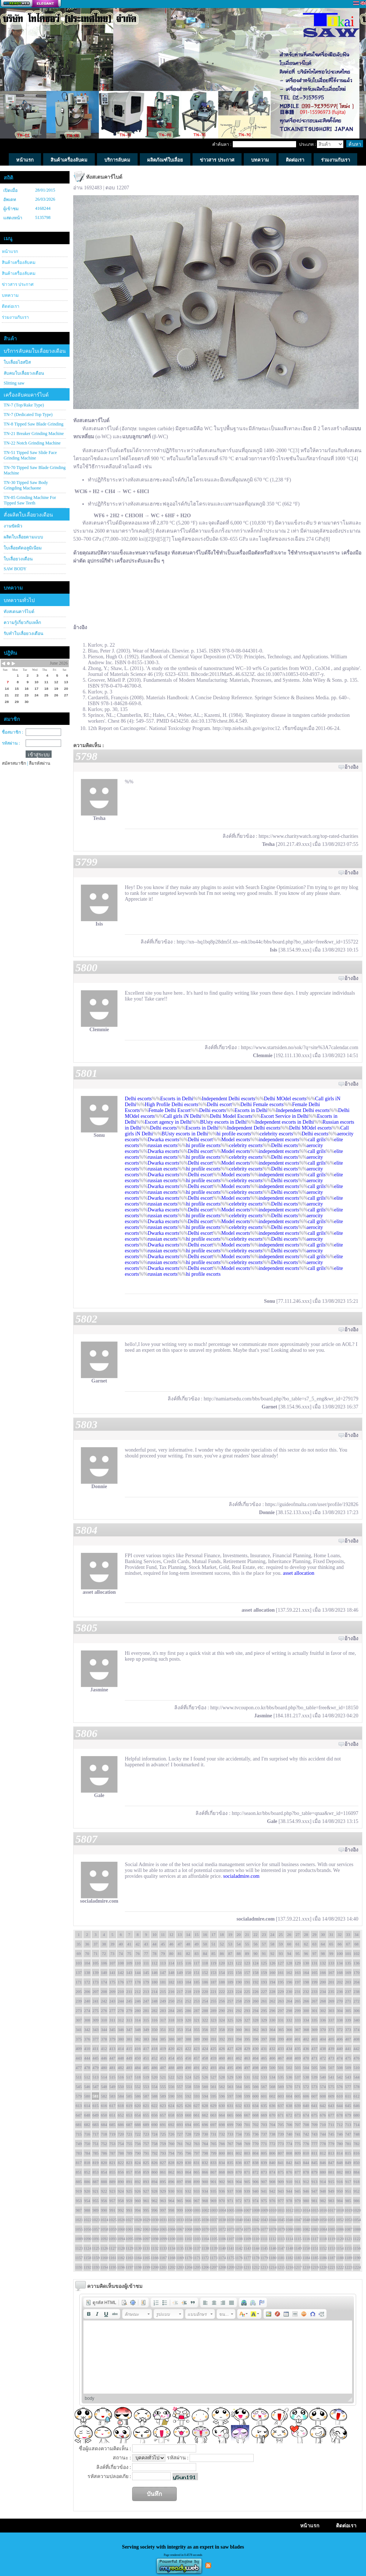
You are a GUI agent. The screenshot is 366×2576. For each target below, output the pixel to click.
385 (163, 2039)
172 (87, 1982)
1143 (247, 2248)
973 (247, 2200)
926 (138, 2191)
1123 (78, 2248)
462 (239, 2058)
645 (348, 2105)
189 (230, 1982)
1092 (104, 2238)
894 (155, 2181)
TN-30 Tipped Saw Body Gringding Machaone (26, 485)
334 (306, 2020)
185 (197, 1982)
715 (79, 2134)
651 (112, 2115)
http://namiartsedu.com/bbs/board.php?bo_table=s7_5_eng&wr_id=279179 (280, 1399)
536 (289, 2077)
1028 (137, 2219)
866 (205, 2172)
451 (146, 2058)
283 (163, 2010)
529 (230, 2077)
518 (138, 2077)
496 (239, 2067)
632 (239, 2105)
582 (104, 2096)
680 (357, 2115)
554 (155, 2086)
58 (272, 1944)
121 (230, 1963)
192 (256, 1982)
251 (180, 2001)
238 (357, 1991)
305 (348, 2010)
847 (331, 2162)
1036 (205, 2219)
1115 (297, 2238)
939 (247, 2191)
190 (239, 1982)
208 (104, 1991)
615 (96, 2105)
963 (163, 2200)
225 (247, 1991)
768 (239, 2143)
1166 (154, 2257)
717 (96, 2134)
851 (79, 2172)
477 (79, 2067)
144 (138, 1972)
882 (340, 2172)
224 (239, 1991)
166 (323, 1972)
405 (331, 2039)
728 (188, 2134)
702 (256, 2124)
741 (298, 2134)
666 (239, 2115)
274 (87, 2010)
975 (264, 2200)
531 (247, 2077)
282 (155, 2010)
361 (247, 2029)
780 (340, 2143)
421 (180, 2048)
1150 (306, 2248)
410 (87, 2048)
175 (112, 1982)
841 (281, 2162)
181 (163, 1982)
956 (104, 2200)
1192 (87, 2267)
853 (96, 2172)
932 (188, 2191)
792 (155, 2153)
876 (289, 2172)
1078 (272, 2229)
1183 (297, 2257)
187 (213, 1982)
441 (348, 2048)
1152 (322, 2248)
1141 (230, 2248)
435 (298, 2048)
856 (121, 2172)
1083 (314, 2229)
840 (272, 2162)
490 (188, 2067)
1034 (188, 2219)
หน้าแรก (10, 251)
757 (146, 2143)
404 (323, 2039)
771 (264, 2143)
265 (298, 2001)
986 (357, 2200)
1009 (264, 2210)
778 (323, 2143)
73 (113, 1953)
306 (357, 2010)
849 (348, 2162)
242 (104, 2001)
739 (281, 2134)
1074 (238, 2229)
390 (205, 2039)
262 (272, 2001)
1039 (230, 2219)
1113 (280, 2238)
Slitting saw (14, 383)
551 (129, 2086)
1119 (331, 2238)
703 (264, 2124)
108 (121, 1963)
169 (348, 1972)
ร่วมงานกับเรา (15, 317)
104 (87, 1963)
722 (138, 2134)
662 (205, 2115)
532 (256, 2077)
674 (306, 2115)
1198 (137, 2267)
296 (272, 2010)
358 (222, 2029)
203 (348, 1982)
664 (222, 2115)
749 (79, 2143)
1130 (137, 2248)
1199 (146, 2267)
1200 (154, 2267)
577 (348, 2086)
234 (323, 1991)
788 (121, 2153)
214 (155, 1991)
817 (79, 2162)
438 (323, 2048)
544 (357, 2077)
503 (298, 2067)
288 (205, 2010)
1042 (255, 2219)
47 (180, 1944)
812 (323, 2153)
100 (340, 1953)
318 (171, 2020)
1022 (87, 2219)
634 (256, 2105)
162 (289, 1972)
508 (340, 2067)
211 (129, 1991)
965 (180, 2200)
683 (96, 2124)
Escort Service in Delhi (285, 1116)
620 (138, 2105)
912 (306, 2181)
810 (306, 2153)
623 (163, 2105)
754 (121, 2143)
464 (256, 2058)
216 (171, 1991)
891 (129, 2181)
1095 (129, 2238)
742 (306, 2134)
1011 (280, 2210)
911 (297, 2181)
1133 (163, 2248)
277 (112, 2010)
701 (247, 2124)
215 (163, 1991)
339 (348, 2020)
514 (104, 2077)
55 (247, 1944)
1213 (264, 2267)
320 (188, 2020)
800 (222, 2153)
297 (281, 2010)
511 (79, 2077)
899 (197, 2181)
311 (112, 2020)
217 (180, 1991)
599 (247, 2096)
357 (213, 2029)
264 (289, 2001)
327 (247, 2020)
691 (163, 2124)
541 (331, 2077)
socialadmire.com (241, 1876)
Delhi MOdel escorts (285, 1098)
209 (112, 1991)
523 (180, 2077)
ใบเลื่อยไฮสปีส (17, 362)
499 (264, 2067)
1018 (339, 2210)
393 (230, 2039)
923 (112, 2191)
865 (197, 2172)
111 (146, 1963)
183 (180, 1982)
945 (298, 2191)
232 (306, 1991)
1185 (314, 2257)
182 (171, 1982)
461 (230, 2058)
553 (146, 2086)
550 (121, 2086)
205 (79, 1991)
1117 (314, 2238)
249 (163, 2001)
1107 (230, 2238)
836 (239, 2162)
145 (146, 1972)
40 (121, 1944)
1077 (264, 2229)
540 (323, 2077)
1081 (297, 2229)
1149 (297, 2248)
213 (146, 1991)
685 (112, 2124)
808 (289, 2153)
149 (180, 1972)
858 (138, 2172)
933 (197, 2191)
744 (323, 2134)
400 (289, 2039)
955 (96, 2200)
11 (163, 1934)
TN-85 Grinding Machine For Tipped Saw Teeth (30, 500)
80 (171, 1953)
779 (331, 2143)
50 (205, 1944)
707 (298, 2124)
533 (264, 2077)
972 (239, 2200)
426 (222, 2048)
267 (314, 2001)
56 (256, 1944)
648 (87, 2115)
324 (222, 2020)
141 (112, 1972)
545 (79, 2086)
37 (96, 1944)
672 (289, 2115)
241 (96, 2001)
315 (146, 2020)
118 (205, 1963)
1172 (205, 2257)
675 (314, 2115)
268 (323, 2001)
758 (155, 2143)
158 (256, 1972)
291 (230, 2010)
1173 (213, 2257)
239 (79, 2001)
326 (239, 2020)
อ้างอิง (351, 767)
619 (129, 2105)
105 (96, 1963)
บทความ (10, 295)
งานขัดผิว (13, 526)
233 (314, 1991)
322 (205, 2020)
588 (155, 2096)
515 (112, 2077)
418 (155, 2048)
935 (213, 2191)
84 (205, 1953)
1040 (238, 2219)
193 (264, 1982)
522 (171, 2077)
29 (315, 1934)
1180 (272, 2257)
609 (331, 2096)
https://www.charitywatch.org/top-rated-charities (308, 836)
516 (121, 2077)
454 (171, 2058)
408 (357, 2039)
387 (180, 2039)
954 (87, 2200)
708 (306, 2124)
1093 (112, 2238)
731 (213, 2134)
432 (272, 2048)
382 (138, 2039)
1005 (230, 2210)
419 (163, 2048)
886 (87, 2181)
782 (357, 2143)
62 (306, 1944)
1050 (322, 2219)
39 (113, 1944)
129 (298, 1963)
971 (230, 2200)
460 (222, 2058)
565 (247, 2086)
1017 (331, 2210)
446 (104, 2058)
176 (121, 1982)
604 (289, 2096)
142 (121, 1972)
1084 (322, 2229)
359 (230, 2029)
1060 (120, 2229)
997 (163, 2210)
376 (87, 2039)
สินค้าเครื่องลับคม (19, 262)
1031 (163, 2219)
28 (306, 1934)
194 (272, 1982)
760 (171, 2143)
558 (188, 2086)
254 (205, 2001)
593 (197, 2096)
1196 (120, 2267)
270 (340, 2001)
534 (272, 2077)
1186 (322, 2257)
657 (163, 2115)
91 (264, 1953)
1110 (255, 2238)
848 (340, 2162)
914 (323, 2181)
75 (129, 1953)
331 (281, 2020)
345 (112, 2029)
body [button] (89, 2398)
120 (222, 1963)
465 (264, 2058)
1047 (297, 2219)
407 (348, 2039)
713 (348, 2124)
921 (96, 2191)
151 (197, 1972)
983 (331, 2200)
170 (357, 1972)
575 (331, 2086)
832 (205, 2162)
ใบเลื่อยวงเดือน (18, 558)
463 (247, 2058)
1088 (356, 2229)
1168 (171, 2257)
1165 (146, 2257)
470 (306, 2058)
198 (306, 1982)
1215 (280, 2267)
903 (230, 2181)
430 (256, 2048)
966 (188, 2200)
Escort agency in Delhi (168, 1122)
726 (171, 2134)
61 (298, 1944)
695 (197, 2124)
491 (197, 2067)
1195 (112, 2267)
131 (314, 1963)
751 (96, 2143)
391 (213, 2039)
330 (272, 2020)
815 (348, 2153)
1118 (322, 2238)
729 (197, 2134)
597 (230, 2096)
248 (155, 2001)
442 (357, 2048)
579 (79, 2096)
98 (323, 1953)
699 (230, 2124)
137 (79, 1972)
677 (331, 2115)
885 (79, 2181)
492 (205, 2067)
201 (331, 1982)
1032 (171, 2219)
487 (163, 2067)
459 (213, 2058)
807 (281, 2153)
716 (87, 2134)
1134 (171, 2248)
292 (239, 2010)
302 (323, 2010)
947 (314, 2191)
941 (264, 2191)
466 (272, 2058)
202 (340, 1982)
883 (348, 2172)
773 (281, 2143)
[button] (101, 2303)
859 (146, 2172)
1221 (331, 2267)
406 (340, 2039)
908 (272, 2181)
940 (256, 2191)
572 (306, 2086)
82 (188, 1953)
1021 (78, 2219)
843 (298, 2162)
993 (129, 2210)
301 (314, 2010)
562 (222, 2086)
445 (96, 2058)
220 (205, 1991)
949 (331, 2191)
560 (205, 2086)
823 (129, 2162)
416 (138, 2048)
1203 (179, 2267)
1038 (221, 2219)
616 (104, 2105)
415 (129, 2048)
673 (298, 2115)
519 (146, 2077)
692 (171, 2124)
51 (214, 1944)
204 (357, 1982)
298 (289, 2010)
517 (129, 2077)
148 (171, 1972)
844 (306, 2162)
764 (205, 2143)
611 (348, 2096)
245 (129, 2001)
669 (264, 2115)
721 (129, 2134)
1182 (289, 2257)
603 (281, 2096)
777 (314, 2143)
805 (264, 2153)
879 (314, 2172)
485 (146, 2067)
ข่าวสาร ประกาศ (18, 284)
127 (281, 1963)
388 (188, 2039)
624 (171, 2105)
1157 (78, 2257)
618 (121, 2105)
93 (281, 1953)
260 (256, 2001)
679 (348, 2115)
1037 (213, 2219)
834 (222, 2162)
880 (323, 2172)
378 (104, 2039)
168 (340, 1972)
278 (121, 2010)
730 (205, 2134)
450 (138, 2058)
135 (348, 1963)
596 (222, 2096)
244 (121, 2001)
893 (146, 2181)
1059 (112, 2229)
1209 (230, 2267)
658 (171, 2115)
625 (180, 2105)
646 (357, 2105)
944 (289, 2191)
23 (264, 1934)
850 (357, 2162)
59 (281, 1944)
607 (314, 2096)
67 (348, 1944)
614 (87, 2105)
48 (188, 1944)
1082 (306, 2229)
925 (129, 2191)
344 (104, 2029)
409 (79, 2048)
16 (205, 1934)
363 (264, 2029)
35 (79, 1944)
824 (138, 2162)
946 (306, 2191)
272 (357, 2001)
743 (314, 2134)
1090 (87, 2238)
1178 (255, 2257)
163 (298, 1972)
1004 (221, 2210)
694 (188, 2124)
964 (171, 2200)
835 (230, 2162)
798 (205, 2153)
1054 (356, 2219)
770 (256, 2143)
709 (314, 2124)
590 (171, 2096)
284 (171, 2010)
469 (298, 2058)
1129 (129, 2248)
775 (298, 2143)
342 (87, 2029)
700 (239, 2124)
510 (357, 2067)
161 (281, 1972)
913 (314, 2181)
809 (298, 2153)
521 (163, 2077)
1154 (339, 2248)
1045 (280, 2219)
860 (155, 2172)
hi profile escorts (234, 1133)
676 (323, 2115)
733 (230, 2134)
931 (180, 2191)
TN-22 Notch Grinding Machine (32, 443)
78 (155, 1953)
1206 (205, 2267)
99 (331, 1953)
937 (230, 2191)
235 (331, 1991)
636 (272, 2105)
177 (129, 1982)
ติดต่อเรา (10, 306)
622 (155, 2105)
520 (155, 2077)
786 (104, 2153)
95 (298, 1953)
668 (256, 2115)
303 (331, 2010)
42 (138, 1944)
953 (79, 2200)
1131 (146, 2248)
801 (230, 2153)
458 (205, 2058)
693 (180, 2124)
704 (272, 2124)
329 (264, 2020)
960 (138, 2200)
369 (314, 2029)
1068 (188, 2229)
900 (205, 2181)
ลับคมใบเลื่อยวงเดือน (24, 373)
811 (314, 2153)
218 (188, 1991)
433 (281, 2048)
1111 (264, 2238)
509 (348, 2067)
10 (155, 1934)
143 (129, 1972)
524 (188, 2077)
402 (306, 2039)
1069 (196, 2229)
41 (129, 1944)
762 (188, 2143)
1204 (188, 2267)
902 (222, 2181)
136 (357, 1963)
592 (188, 2096)
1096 (137, 2238)
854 (104, 2172)
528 (222, 2077)
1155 (348, 2248)
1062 (137, 2229)
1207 (213, 2267)
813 (331, 2153)
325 (230, 2020)
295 (264, 2010)
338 (340, 2020)
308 (87, 2020)
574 (323, 2086)
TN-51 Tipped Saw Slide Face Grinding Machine (30, 455)
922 (104, 2191)
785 (96, 2153)
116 (188, 1963)
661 (197, 2115)
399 (281, 2039)
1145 (264, 2248)
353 (180, 2029)
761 (180, 2143)
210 (121, 1991)
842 (289, 2162)
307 (79, 2020)
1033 (179, 2219)
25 (281, 1934)
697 (213, 2124)
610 (340, 2096)
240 (87, 2001)
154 (222, 1972)
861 (163, 2172)
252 (188, 2001)
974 (256, 2200)
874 (272, 2172)
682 (87, 2124)
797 (197, 2153)
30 (323, 1934)
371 (331, 2029)
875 (281, 2172)
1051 (331, 2219)
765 (213, 2143)
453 (163, 2058)
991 (112, 2210)
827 (163, 2162)
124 (256, 1963)
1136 (188, 2248)
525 (197, 2077)
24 (272, 1934)
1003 (213, 2210)
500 (272, 2067)
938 (239, 2191)
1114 (289, 2238)
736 (256, 2134)
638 (289, 2105)
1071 (213, 2229)
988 (87, 2210)
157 (247, 1972)
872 (256, 2172)
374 (357, 2029)
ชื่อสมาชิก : (12, 732)
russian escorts (162, 1145)
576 (340, 2086)
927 (146, 2191)
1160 (104, 2257)
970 (222, 2200)
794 (171, 2153)
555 (163, 2086)
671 (281, 2115)
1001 (196, 2210)
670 (272, 2115)
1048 (306, 2219)
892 (138, 2181)
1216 (289, 2267)
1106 (221, 2238)
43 (146, 1944)
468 (289, 2058)
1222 (339, 2267)
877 (298, 2172)
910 (289, 2181)
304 (340, 2010)
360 (239, 2029)
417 (146, 2048)
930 (171, 2191)
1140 (221, 2248)
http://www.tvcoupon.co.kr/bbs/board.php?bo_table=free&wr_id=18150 (284, 1707)
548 (104, 2086)
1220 (322, 2267)
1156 (356, 2248)
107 (112, 1963)
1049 (314, 2219)
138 (87, 1972)
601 (264, 2096)
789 (129, 2153)
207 (96, 1991)
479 (96, 2067)
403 (314, 2039)
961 (146, 2200)
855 (112, 2172)
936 (222, 2191)
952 (357, 2191)
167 (331, 1972)
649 (96, 2115)
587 (146, 2096)
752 (104, 2143)
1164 (137, 2257)
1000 (188, 2210)
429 (247, 2048)
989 (96, 2210)
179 (146, 1982)
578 (357, 2086)
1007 (247, 2210)
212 (138, 1991)
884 (357, 2172)
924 (121, 2191)
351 (163, 2029)
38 (104, 1944)
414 (121, 2048)
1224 (356, 2267)
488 (171, 2067)
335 (314, 2020)
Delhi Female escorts (262, 1104)
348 (138, 2029)
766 (222, 2143)
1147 (280, 2248)
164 (306, 1972)
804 (256, 2153)
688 (138, 2124)
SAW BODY (15, 568)
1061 (129, 2229)
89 (247, 1953)
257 (230, 2001)
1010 (272, 2210)
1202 (171, 2267)
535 (281, 2077)
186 (205, 1982)
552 (138, 2086)
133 (331, 1963)
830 (188, 2162)
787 (112, 2153)
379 (112, 2039)
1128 (120, 2248)
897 (180, 2181)
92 (272, 1953)
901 (213, 2181)
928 (155, 2191)
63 (315, 1944)
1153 (331, 2248)
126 (272, 1963)
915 (331, 2181)
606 (306, 2096)
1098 (154, 2238)
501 (281, 2067)
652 (121, 2115)
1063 (146, 2229)
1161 (112, 2257)
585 (129, 2096)
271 (348, 2001)
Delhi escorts (138, 1098)
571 (298, 2086)
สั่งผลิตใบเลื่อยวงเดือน (28, 515)
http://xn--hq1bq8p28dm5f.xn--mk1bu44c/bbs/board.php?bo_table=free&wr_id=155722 (267, 942)
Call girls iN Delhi (182, 1116)
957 (112, 2200)
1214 (272, 2267)
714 (357, 2124)
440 (340, 2048)
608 (323, 2096)
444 (87, 2058)
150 (188, 1972)
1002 (205, 2210)
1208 (221, 2267)
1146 (272, 2248)
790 (138, 2153)
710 (323, 2124)
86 (222, 1953)
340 (357, 2020)
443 (79, 2058)
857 (129, 2172)
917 (348, 2181)
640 (306, 2105)
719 (112, 2134)
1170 (188, 2257)
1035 (196, 2219)
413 (112, 2048)
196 (289, 1982)
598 (239, 2096)
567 (264, 2086)
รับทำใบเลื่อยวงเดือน (23, 633)
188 (222, 1982)
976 (272, 2200)
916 (340, 2181)
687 (129, 2124)
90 (256, 1953)
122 (239, 1963)
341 (79, 2029)
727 (180, 2134)
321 (197, 2020)
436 (306, 2048)
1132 (154, 2248)
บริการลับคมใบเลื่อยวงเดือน (35, 351)
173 (96, 1982)
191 (247, 1982)
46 (171, 1944)
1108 (238, 2238)
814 (340, 2153)
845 (314, 2162)
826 (155, 2162)
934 (205, 2191)
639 (298, 2105)
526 (205, 2077)
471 (314, 2058)
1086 (339, 2229)
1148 (289, 2248)
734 (239, 2134)
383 (146, 2039)
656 (155, 2115)
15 (197, 1934)
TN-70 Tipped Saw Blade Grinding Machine (35, 470)
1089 (78, 2238)
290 (222, 2010)
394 (239, 2039)
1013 (297, 2210)
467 (281, 2058)
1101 (179, 2238)
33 (348, 1934)
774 (289, 2143)
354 (188, 2029)
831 (197, 2162)
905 (247, 2181)
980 (306, 2200)
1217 (297, 2267)
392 (222, 2039)
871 (247, 2172)
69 (79, 1953)
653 (129, 2115)
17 (214, 1934)
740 (289, 2134)
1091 (95, 2238)
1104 (205, 2238)
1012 (289, 2210)
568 (272, 2086)
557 (180, 2086)
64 (323, 1944)
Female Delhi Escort (170, 1110)
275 (96, 2010)
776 (306, 2143)
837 (247, 2162)
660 (188, 2115)
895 (163, 2181)
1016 (322, 2210)
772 (272, 2143)
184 (188, 1982)
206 (87, 1991)
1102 (188, 2238)
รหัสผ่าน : (11, 743)
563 (230, 2086)
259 (247, 2001)
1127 (112, 2248)
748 (357, 2134)
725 (163, 2134)
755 (129, 2143)
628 (205, 2105)
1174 (221, 2257)
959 (129, 2200)
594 (205, 2096)
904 (239, 2181)
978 (289, 2200)
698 (222, 2124)
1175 (230, 2257)
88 (239, 1953)
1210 (238, 2267)
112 (154, 1963)
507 (331, 2067)
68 (357, 1944)
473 (331, 2058)
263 (281, 2001)
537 (298, 2077)
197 (298, 1982)
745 (331, 2134)
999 (180, 2210)
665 (230, 2115)
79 (163, 1953)
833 (213, 2162)
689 (146, 2124)
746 (340, 2134)
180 (155, 1982)
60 (289, 1944)
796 (188, 2153)
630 (222, 2105)
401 (298, 2039)
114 (171, 1963)
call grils (317, 1139)
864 (188, 2172)
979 (298, 2200)
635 (264, 2105)
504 (306, 2067)
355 (197, 2029)
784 (87, 2153)
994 (138, 2210)
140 (104, 1972)
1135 (179, 2248)
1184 (306, 2257)
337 (331, 2020)
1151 (314, 2248)
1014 (306, 2210)
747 (348, 2134)
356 (205, 2029)
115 (180, 1963)
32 (340, 1934)
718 (104, 2134)
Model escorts (235, 1139)
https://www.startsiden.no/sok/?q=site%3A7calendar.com (299, 1047)
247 (146, 2001)
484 (138, 2067)
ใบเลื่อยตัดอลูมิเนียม (23, 548)
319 (180, 2020)
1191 (78, 2267)
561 (213, 2086)
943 (281, 2191)
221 (213, 1991)
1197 (129, 2267)
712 (340, 2124)
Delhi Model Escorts (231, 1116)
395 (247, 2039)
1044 (272, 2219)
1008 (255, 2210)
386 (171, 2039)
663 (213, 2115)
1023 (95, 2219)
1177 (247, 2257)
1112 (272, 2238)
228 (272, 1991)
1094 (120, 2238)
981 (314, 2200)
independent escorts (279, 1139)
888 (104, 2181)
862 (171, 2172)
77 (146, 1953)
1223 (348, 2267)
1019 (348, 2210)
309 (96, 2020)
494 (222, 2067)
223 (230, 1991)
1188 (339, 2257)
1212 (255, 2267)
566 (256, 2086)
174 (104, 1982)
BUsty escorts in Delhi (223, 1122)
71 (96, 1953)
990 (104, 2210)
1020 (356, 2210)
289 (213, 2010)
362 (256, 2029)
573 (314, 2086)
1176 (238, 2257)
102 (357, 1953)
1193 (95, 2267)
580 (87, 2096)
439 (331, 2048)
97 (315, 1953)
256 (222, 2001)
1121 (348, 2238)
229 (281, 1991)
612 (357, 2096)
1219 (314, 2267)
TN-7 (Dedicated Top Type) (28, 414)
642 (323, 2105)
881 (331, 2172)
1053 (348, 2219)
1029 (146, 2219)
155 (230, 1972)
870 (239, 2172)
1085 (331, 2229)
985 (348, 2200)
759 (163, 2143)
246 (138, 2001)
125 (264, 1963)
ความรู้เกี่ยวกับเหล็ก (22, 622)
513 (96, 2077)
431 (264, 2048)
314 (138, 2020)
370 (323, 2029)
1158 (87, 2257)
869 (230, 2172)
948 (323, 2191)
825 (146, 2162)
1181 (280, 2257)
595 (213, 2096)
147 (163, 1972)
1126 (104, 2248)
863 (180, 2172)
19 (230, 1934)
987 (79, 2210)
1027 (129, 2219)
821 (112, 2162)
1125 (95, 2248)
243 (112, 2001)
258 (239, 2001)
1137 (196, 2248)
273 (79, 2010)
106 (104, 1963)
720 (121, 2134)
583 (112, 2096)
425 (213, 2048)
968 (205, 2200)
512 (87, 2077)
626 (188, 2105)
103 (79, 1963)
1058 (104, 2229)
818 (87, 2162)
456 (188, 2058)
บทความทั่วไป (19, 600)
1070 (205, 2229)
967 (197, 2200)
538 (306, 2077)
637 (281, 2105)
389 (197, 2039)
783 (79, 2153)
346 (121, 2029)
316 (155, 2020)
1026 (120, 2219)
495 (230, 2067)
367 (298, 2029)
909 (281, 2181)
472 (323, 2058)
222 (222, 1991)
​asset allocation (297, 1573)
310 (104, 2020)
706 (289, 2124)
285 (180, 2010)
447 (112, 2058)
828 (171, 2162)
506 (323, 2067)
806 (272, 2153)
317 (163, 2020)
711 (331, 2124)
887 (96, 2181)
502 (289, 2067)
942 (272, 2191)
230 (289, 1991)
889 (112, 2181)
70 (87, 1953)
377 (96, 2039)
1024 (104, 2219)
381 (129, 2039)
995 (146, 2210)
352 (171, 2029)
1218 (306, 2267)
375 (79, 2039)
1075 (247, 2229)
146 (155, 1972)
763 (197, 2143)
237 (348, 1991)
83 (197, 1953)
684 (104, 2124)
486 (155, 2067)
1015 (314, 2210)
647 (79, 2115)
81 (180, 1953)
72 (104, 1953)
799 (213, 2153)
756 (138, 2143)
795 (180, 2153)
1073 (230, 2229)
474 (340, 2058)
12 (171, 1934)
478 (87, 2067)
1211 (247, 2267)
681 (79, 2124)
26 (289, 1934)
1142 (238, 2248)
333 (298, 2020)
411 (95, 2048)
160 (272, 1972)
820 (104, 2162)
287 (197, 2010)
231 (298, 1991)
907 (264, 2181)
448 (121, 2058)
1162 (120, 2257)
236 (340, 1991)
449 (129, 2058)
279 (129, 2010)
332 (289, 2020)
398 (272, 2039)
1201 (163, 2267)
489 (180, 2067)
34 (357, 1934)
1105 (213, 2238)
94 (289, 1953)
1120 (339, 2238)
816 (357, 2153)
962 (155, 2200)
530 (239, 2077)
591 (180, 2096)
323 (213, 2020)
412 (104, 2048)
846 (323, 2162)
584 (121, 2096)
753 (112, 2143)
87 (230, 1953)
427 (230, 2048)
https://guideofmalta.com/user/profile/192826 (311, 1504)
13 (180, 1934)
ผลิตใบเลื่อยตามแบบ (23, 537)
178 (138, 1982)
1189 (348, 2257)
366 (289, 2029)
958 (121, 2200)
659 (180, 2115)
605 (298, 2096)
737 (264, 2134)
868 (222, 2172)
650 (104, 2115)
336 (323, 2020)
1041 (247, 2219)
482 (121, 2067)
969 (213, 2200)
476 (357, 2058)
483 (129, 2067)
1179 (264, 2257)
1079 (280, 2229)
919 (79, 2191)
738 (272, 2134)
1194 (104, 2267)
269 (331, 2001)
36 (87, 1944)
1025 (112, 2219)
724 (155, 2134)
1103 (196, 2238)
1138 (205, 2248)
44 (155, 1944)
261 (264, 2001)
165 (314, 1972)
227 (264, 1991)
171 (79, 1982)
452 (155, 2058)
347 (129, 2029)
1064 (154, 2229)
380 (121, 2039)
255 (213, 2001)
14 (188, 1934)
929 (163, 2191)
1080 (289, 2229)
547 (96, 2086)
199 (314, 1982)
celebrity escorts (276, 1133)
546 (87, 2086)
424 (205, 2048)
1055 (78, 2229)
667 (247, 2115)
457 (197, 2058)
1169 (179, 2257)
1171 (196, 2257)
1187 (331, 2257)
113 (163, 1963)
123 (247, 1963)
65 (331, 1944)
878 (306, 2172)
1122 (356, 2238)
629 (213, 2105)
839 (264, 2162)
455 (180, 2058)
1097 (146, 2238)
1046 (289, 2219)
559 (197, 2086)
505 (314, 2067)
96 (306, 1953)
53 (230, 1944)
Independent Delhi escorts (228, 1098)
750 (87, 2143)
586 (138, 2096)
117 (196, 1963)
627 (197, 2105)
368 (306, 2029)
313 (129, 2020)
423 (197, 2048)
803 (247, 2153)
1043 (264, 2219)
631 (230, 2105)
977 (281, 2200)
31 (331, 1934)
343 (96, 2029)
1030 (154, 2219)
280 (138, 2010)
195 (281, 1982)
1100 (171, 2238)
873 (264, 2172)
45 (163, 1944)
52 (222, 1944)
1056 (87, 2229)
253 (197, 2001)
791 (146, 2153)
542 (340, 2077)
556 (171, 2086)
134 (340, 1963)
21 (247, 1934)
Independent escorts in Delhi (284, 1122)
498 (256, 2067)
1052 (339, 2219)
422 (188, 2048)
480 (104, 2067)
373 (348, 2029)
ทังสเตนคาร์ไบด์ (19, 611)
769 (247, 2143)
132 (323, 1963)
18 (222, 1934)
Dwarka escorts (163, 1139)
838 (256, 2162)
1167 (163, 2257)
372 (340, 2029)
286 (188, 2010)
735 (247, 2134)
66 (340, 1944)
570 (289, 2086)
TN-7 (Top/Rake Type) (24, 405)
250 (171, 2001)
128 (289, 1963)
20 (239, 1934)
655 (146, 2115)
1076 (255, 2229)
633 (247, 2105)
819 (96, 2162)
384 (155, 2039)
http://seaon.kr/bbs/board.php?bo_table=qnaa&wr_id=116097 (295, 1813)
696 (205, 2124)
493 (213, 2067)
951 (348, 2191)
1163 (129, 2257)
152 (205, 1972)
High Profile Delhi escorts (171, 1104)
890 (121, 2181)
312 (121, 2020)
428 (239, 2048)
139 (96, 1972)
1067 (179, 2229)
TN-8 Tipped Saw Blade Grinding (33, 424)
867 (213, 2172)
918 (357, 2181)
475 (348, 2058)
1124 (87, 2248)
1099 (163, 2238)
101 (348, 1953)
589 (163, 2096)
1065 (163, 2229)
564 (239, 2086)
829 (180, 2162)
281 (146, 2010)
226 (256, 1991)
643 (331, 2105)
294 (256, 2010)
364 (272, 2029)
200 (323, 1982)
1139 (213, 2248)
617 (112, 2105)
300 (306, 2010)
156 (239, 1972)
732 (222, 2134)
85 (214, 1953)
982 (323, 2200)
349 (146, 2029)
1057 (95, 2229)
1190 (356, 2257)
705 (281, 2124)
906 (256, 2181)
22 (256, 1934)
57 (264, 1944)
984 (340, 2200)
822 (121, 2162)
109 (129, 1963)
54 (239, 1944)
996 (155, 2210)
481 (112, 2067)
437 (314, 2048)
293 (247, 2010)
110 (138, 1963)
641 (314, 2105)
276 (104, 2010)
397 (264, 2039)
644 (340, 2105)
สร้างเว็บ (30, 4)
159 (264, 1972)
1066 (171, 2229)
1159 (95, 2257)
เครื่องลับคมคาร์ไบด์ (26, 395)
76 (138, 1953)
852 (87, 2172)
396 (256, 2039)
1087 (348, 2229)
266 (306, 2001)
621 (146, 2105)
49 (197, 1944)
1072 (221, 2229)
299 (298, 2010)
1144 (255, 2248)
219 (197, 1991)
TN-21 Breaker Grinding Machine (34, 433)
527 (213, 2077)
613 (79, 2105)
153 (213, 1972)
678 (340, 2115)
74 (121, 1953)
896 (171, 2181)
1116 (306, 2238)
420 (171, 2048)
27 (298, 1934)
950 (340, 2191)
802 (239, 2153)
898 (188, 2181)
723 (146, 2134)
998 (171, 2210)
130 (306, 1963)
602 (272, 2096)
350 (155, 2029)
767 (230, 2143)
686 (121, 2124)
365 (281, 2029)
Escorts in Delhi (176, 1098)
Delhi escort (219, 1104)
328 (256, 2020)
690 (155, 2124)
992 (121, 2210)
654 (138, 2115)
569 (281, 2086)
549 (112, 2086)
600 (256, 2096)
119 (213, 1963)
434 (289, 2048)
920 (87, 2191)
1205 (196, 2267)
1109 (247, 2238)
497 (247, 2067)
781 (348, 2143)
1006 (238, 2210)
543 (348, 2077)
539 (314, 2077)
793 (163, 2153)
